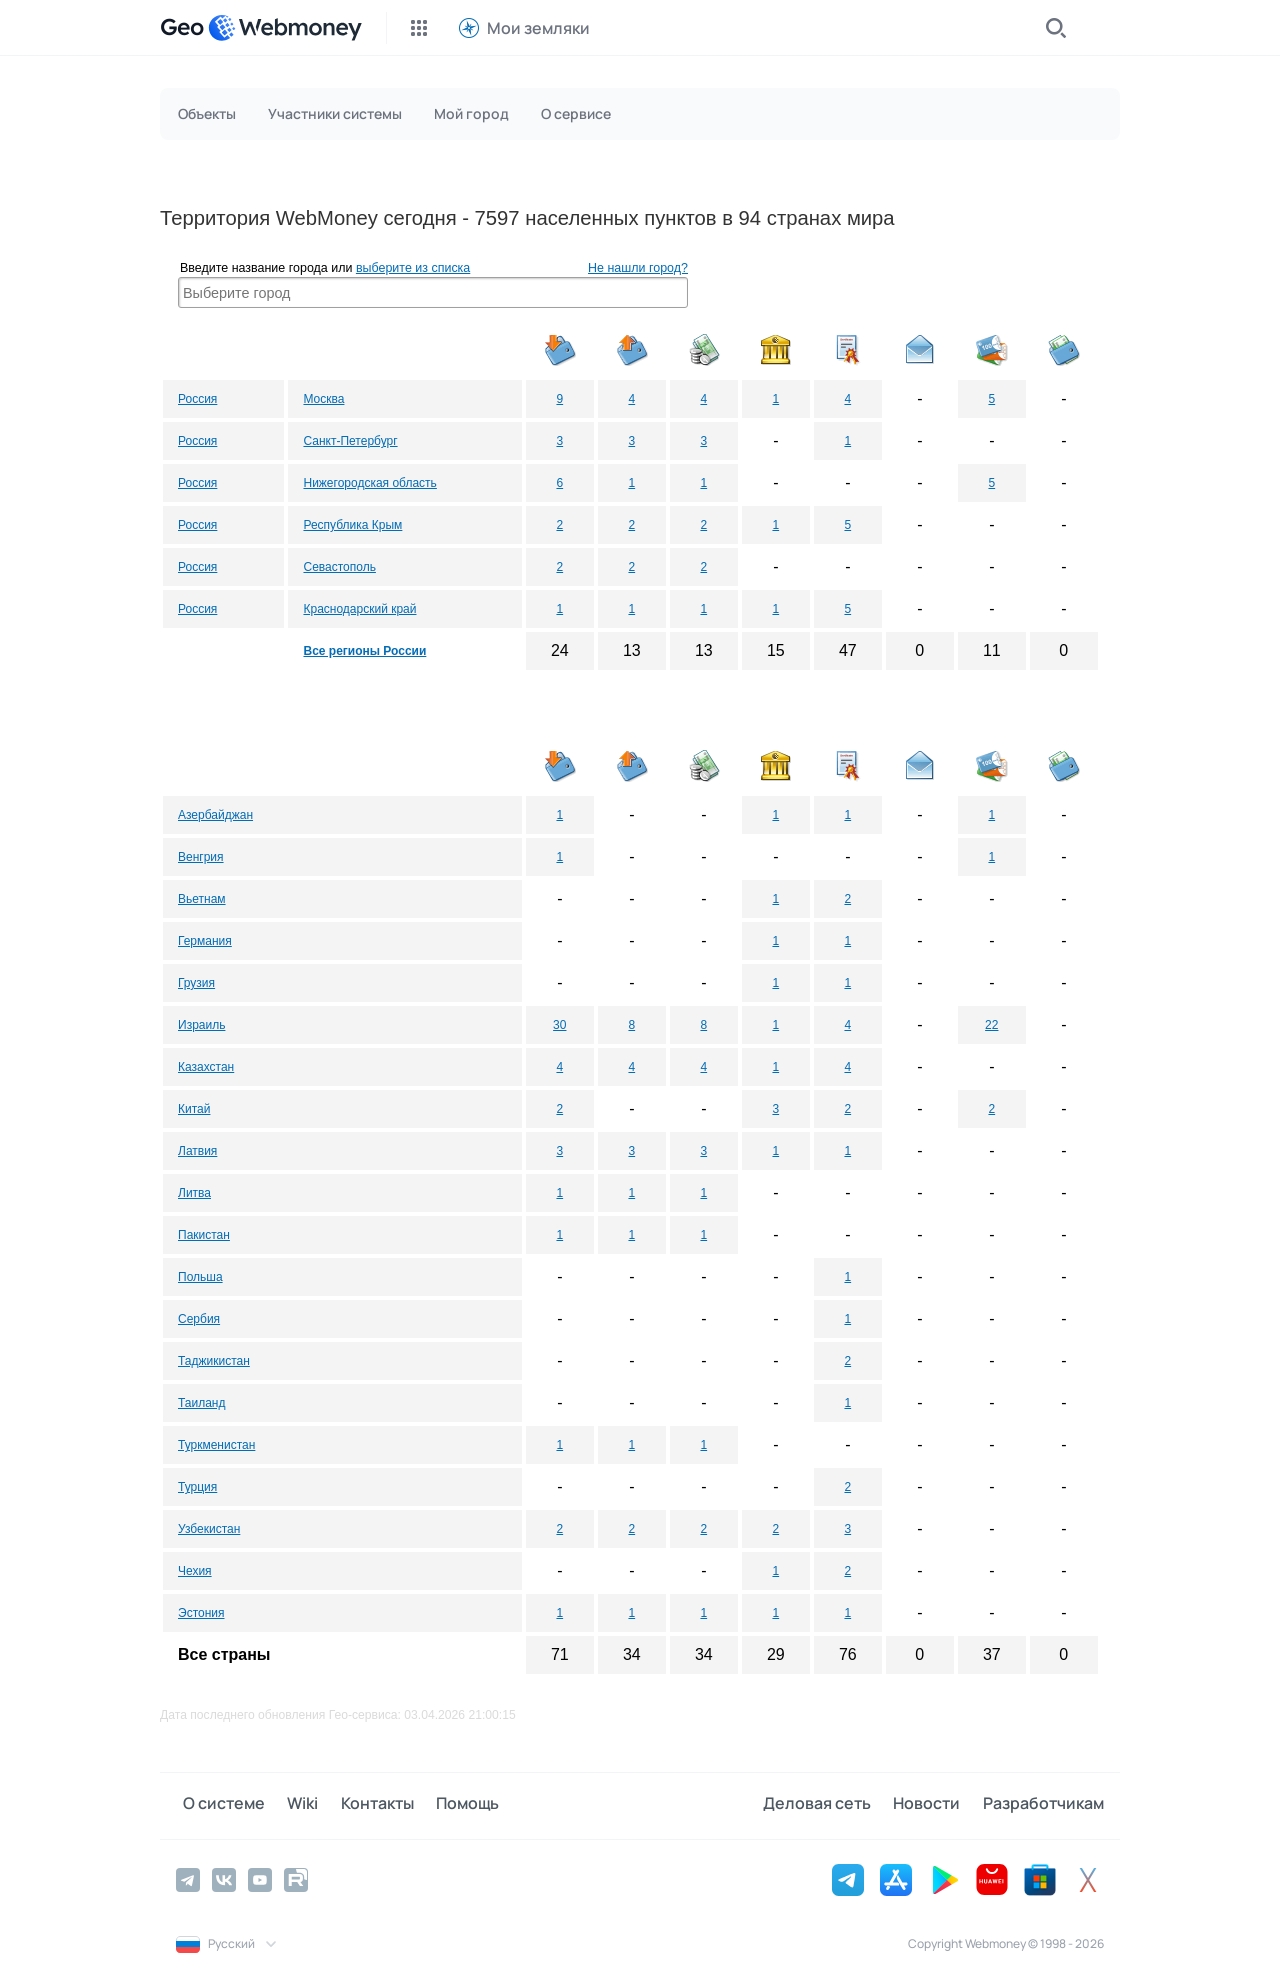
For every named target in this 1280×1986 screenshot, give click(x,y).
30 (559, 1025)
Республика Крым (352, 525)
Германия (205, 941)
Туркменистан (216, 1445)
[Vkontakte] (224, 1878)
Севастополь (339, 567)
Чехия (195, 1571)
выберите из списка (413, 268)
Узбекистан (209, 1529)
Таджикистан (214, 1361)
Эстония (201, 1613)
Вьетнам (202, 899)
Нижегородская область (369, 483)
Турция (197, 1487)
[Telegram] (188, 1878)
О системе (217, 1805)
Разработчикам (1043, 1805)
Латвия (197, 1151)
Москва (323, 399)
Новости (933, 1805)
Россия (197, 399)
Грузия (196, 983)
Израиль (201, 1025)
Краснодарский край (359, 609)
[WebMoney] (285, 28)
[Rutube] (296, 1878)
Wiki (289, 1805)
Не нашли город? (638, 268)
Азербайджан (215, 815)
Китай (194, 1109)
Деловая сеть (830, 1805)
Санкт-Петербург (350, 441)
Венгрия (201, 857)
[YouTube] (260, 1878)
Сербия (199, 1319)
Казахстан (206, 1067)
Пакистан (204, 1235)
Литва (194, 1193)
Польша (200, 1277)
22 (991, 1025)
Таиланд (201, 1403)
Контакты (357, 1805)
